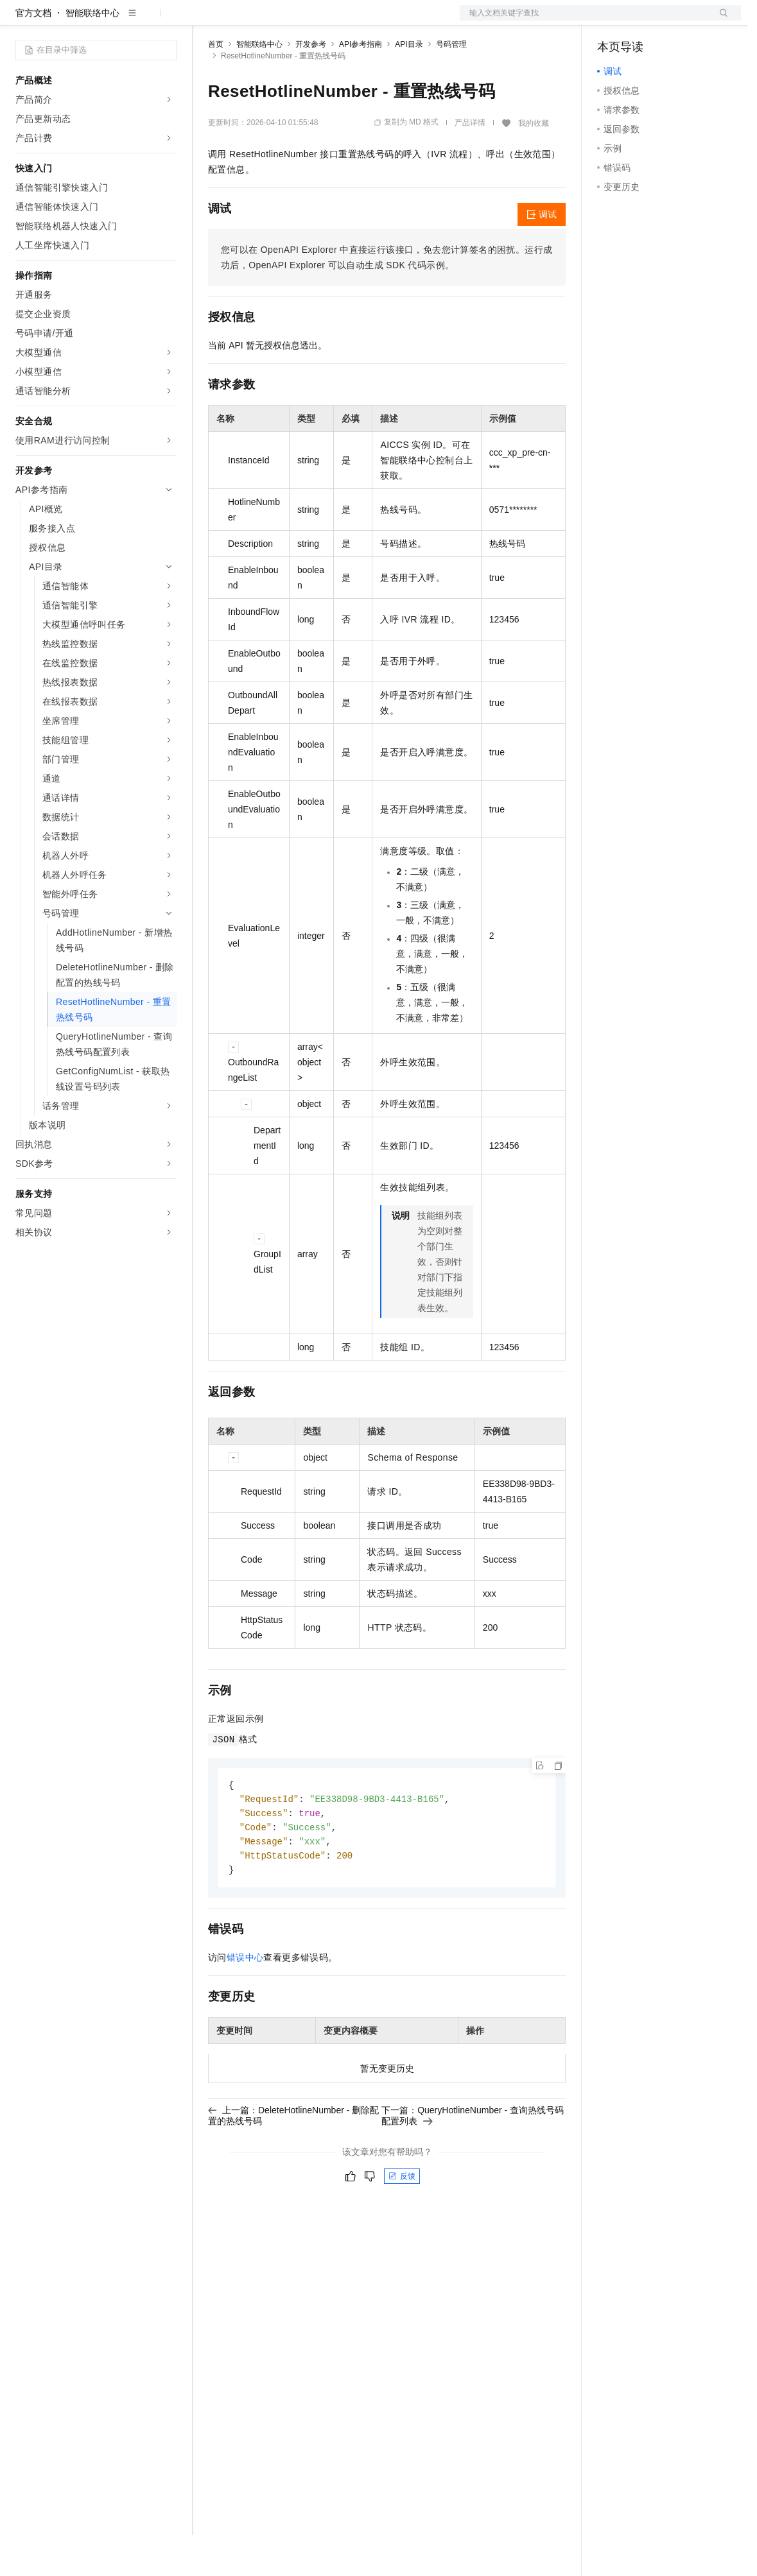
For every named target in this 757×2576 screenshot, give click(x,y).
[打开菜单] (20, 20)
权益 (247, 20)
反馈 (401, 2221)
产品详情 (470, 163)
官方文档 (33, 54)
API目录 (408, 85)
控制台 (642, 20)
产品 (167, 20)
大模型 (131, 20)
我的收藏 (533, 164)
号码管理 (451, 85)
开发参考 (310, 85)
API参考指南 (360, 85)
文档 (584, 20)
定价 (277, 20)
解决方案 (207, 20)
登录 (719, 20)
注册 (673, 20)
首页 (215, 85)
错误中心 (245, 2003)
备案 (611, 20)
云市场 (312, 20)
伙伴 (348, 20)
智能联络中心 (92, 54)
